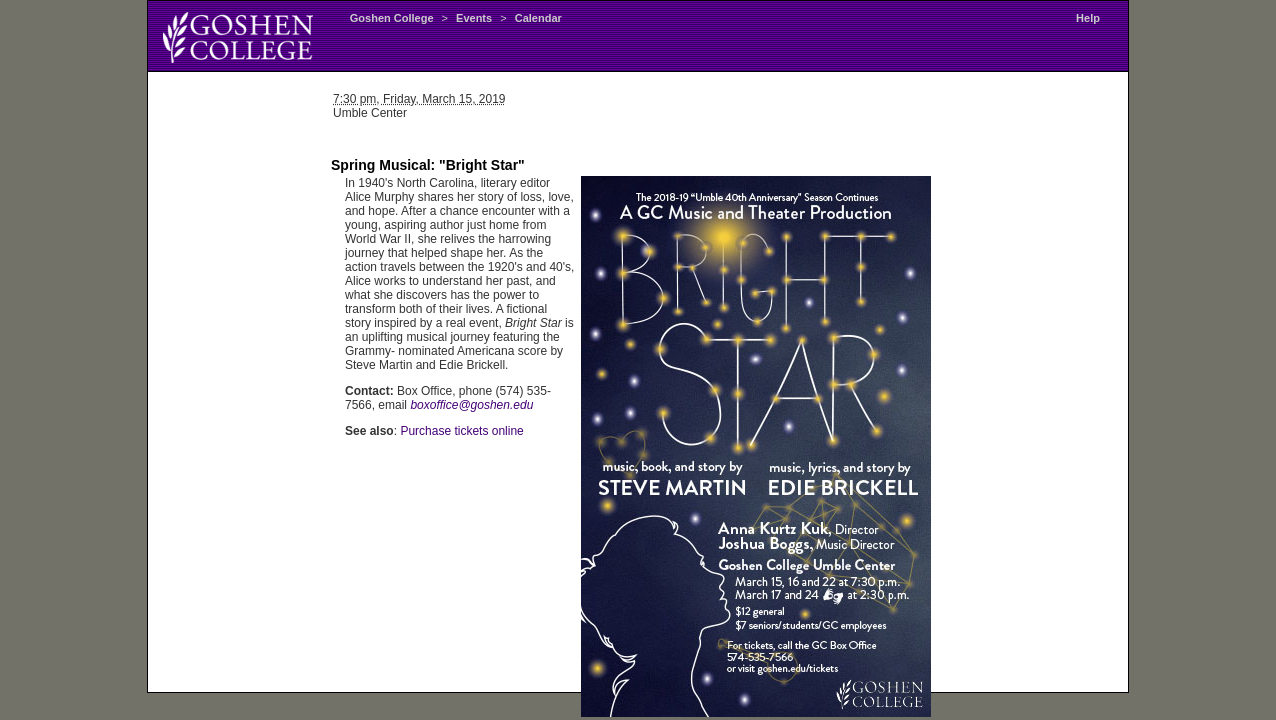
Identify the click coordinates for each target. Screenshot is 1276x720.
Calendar (538, 18)
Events (474, 18)
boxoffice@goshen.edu (471, 405)
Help (1088, 18)
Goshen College (392, 18)
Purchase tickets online (461, 431)
